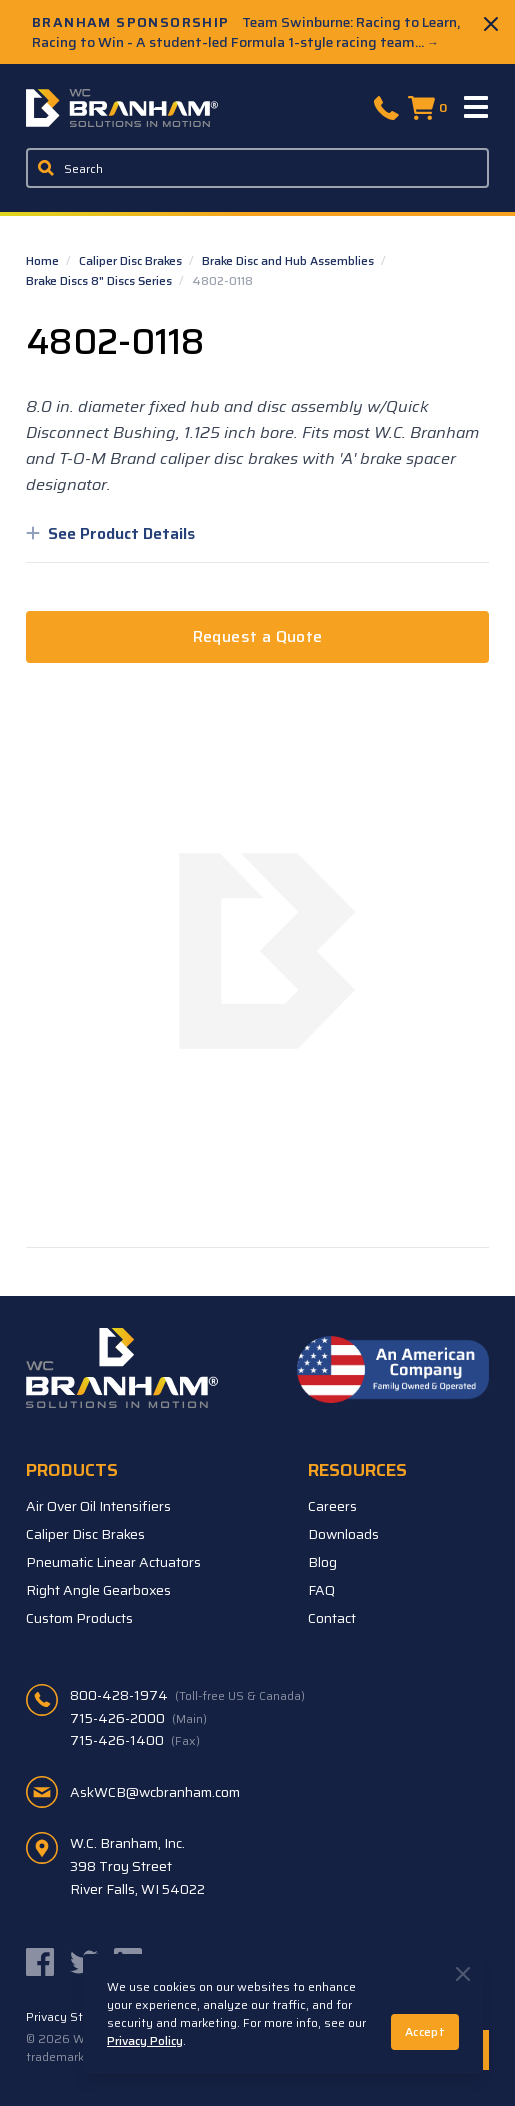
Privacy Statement (79, 2017)
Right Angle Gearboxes (98, 1590)
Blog (322, 1562)
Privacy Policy (145, 2040)
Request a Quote (258, 636)
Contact (332, 1618)
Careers (332, 1506)
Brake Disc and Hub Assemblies (289, 260)
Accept (425, 2031)
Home (44, 260)
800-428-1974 (187, 1695)
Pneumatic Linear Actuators (113, 1562)
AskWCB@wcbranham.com (155, 1792)
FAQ (321, 1590)
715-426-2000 (138, 1718)
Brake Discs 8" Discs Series (100, 280)
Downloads (343, 1534)
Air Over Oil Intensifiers (98, 1506)
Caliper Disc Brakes (132, 260)
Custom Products (79, 1618)
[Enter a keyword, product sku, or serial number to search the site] (258, 168)
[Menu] (477, 108)
